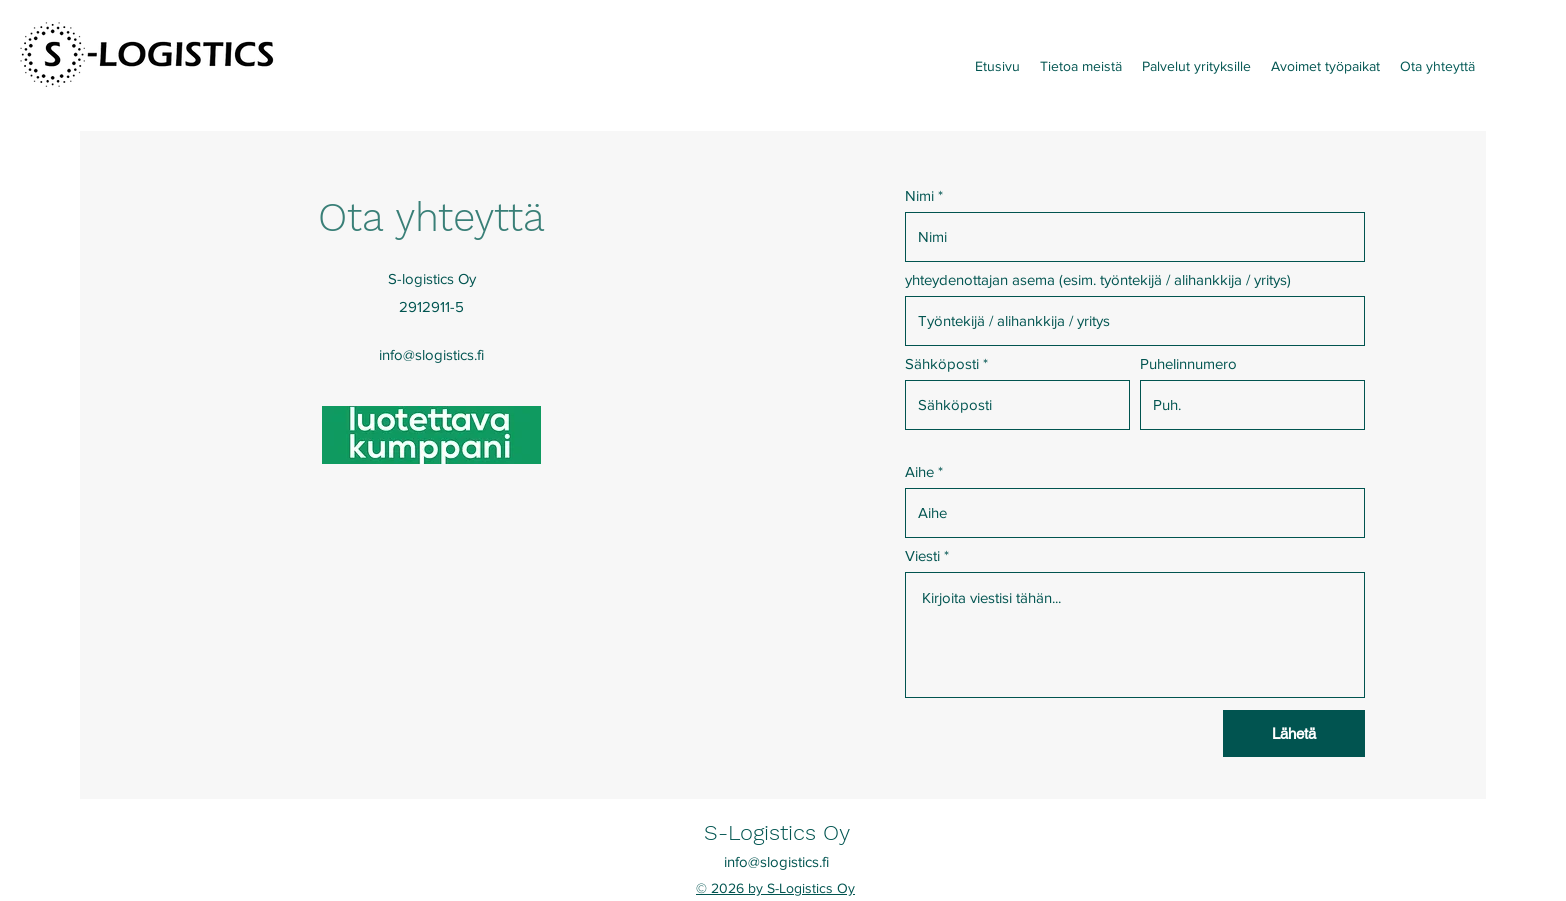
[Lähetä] (1294, 733)
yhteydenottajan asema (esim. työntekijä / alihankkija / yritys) (1098, 279)
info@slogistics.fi (431, 354)
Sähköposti (942, 363)
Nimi (919, 195)
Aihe (919, 471)
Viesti (922, 555)
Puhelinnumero (1188, 363)
